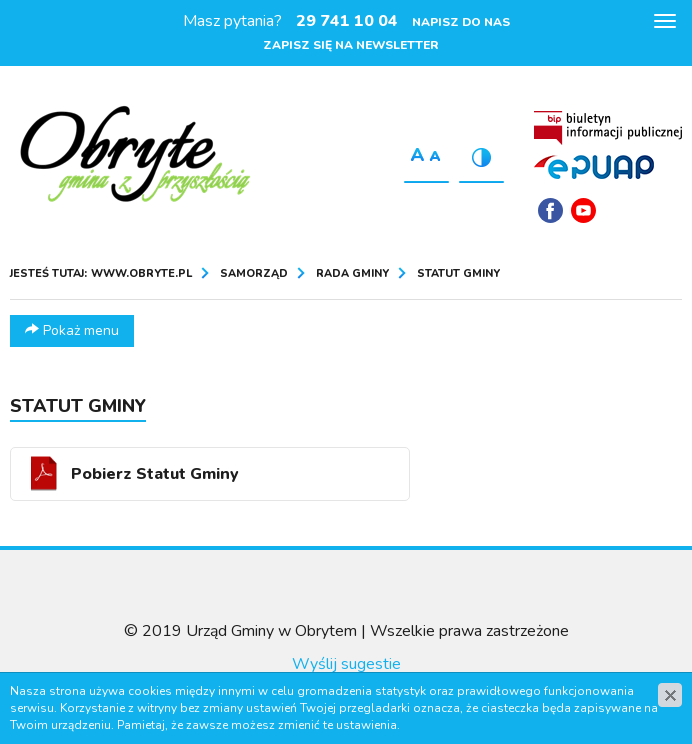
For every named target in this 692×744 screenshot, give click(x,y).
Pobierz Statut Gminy (155, 474)
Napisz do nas (461, 22)
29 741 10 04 (347, 21)
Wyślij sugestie (346, 664)
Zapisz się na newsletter (351, 45)
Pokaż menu (72, 330)
